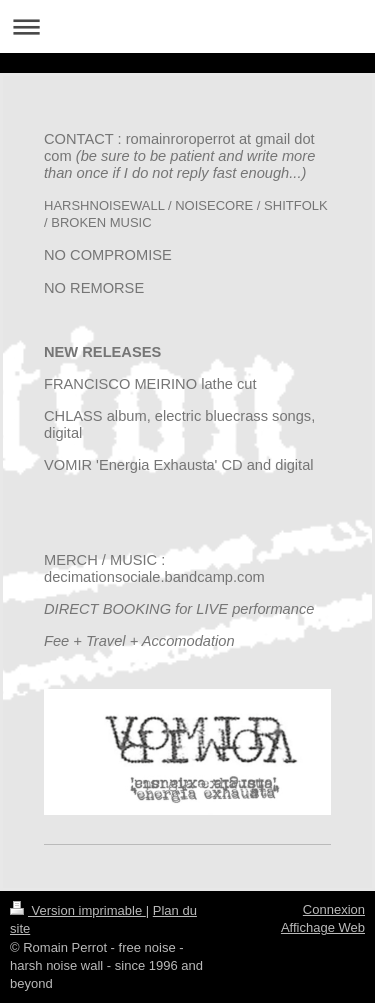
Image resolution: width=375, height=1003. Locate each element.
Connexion (334, 909)
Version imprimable (78, 910)
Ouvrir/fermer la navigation (187, 26)
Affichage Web (323, 927)
